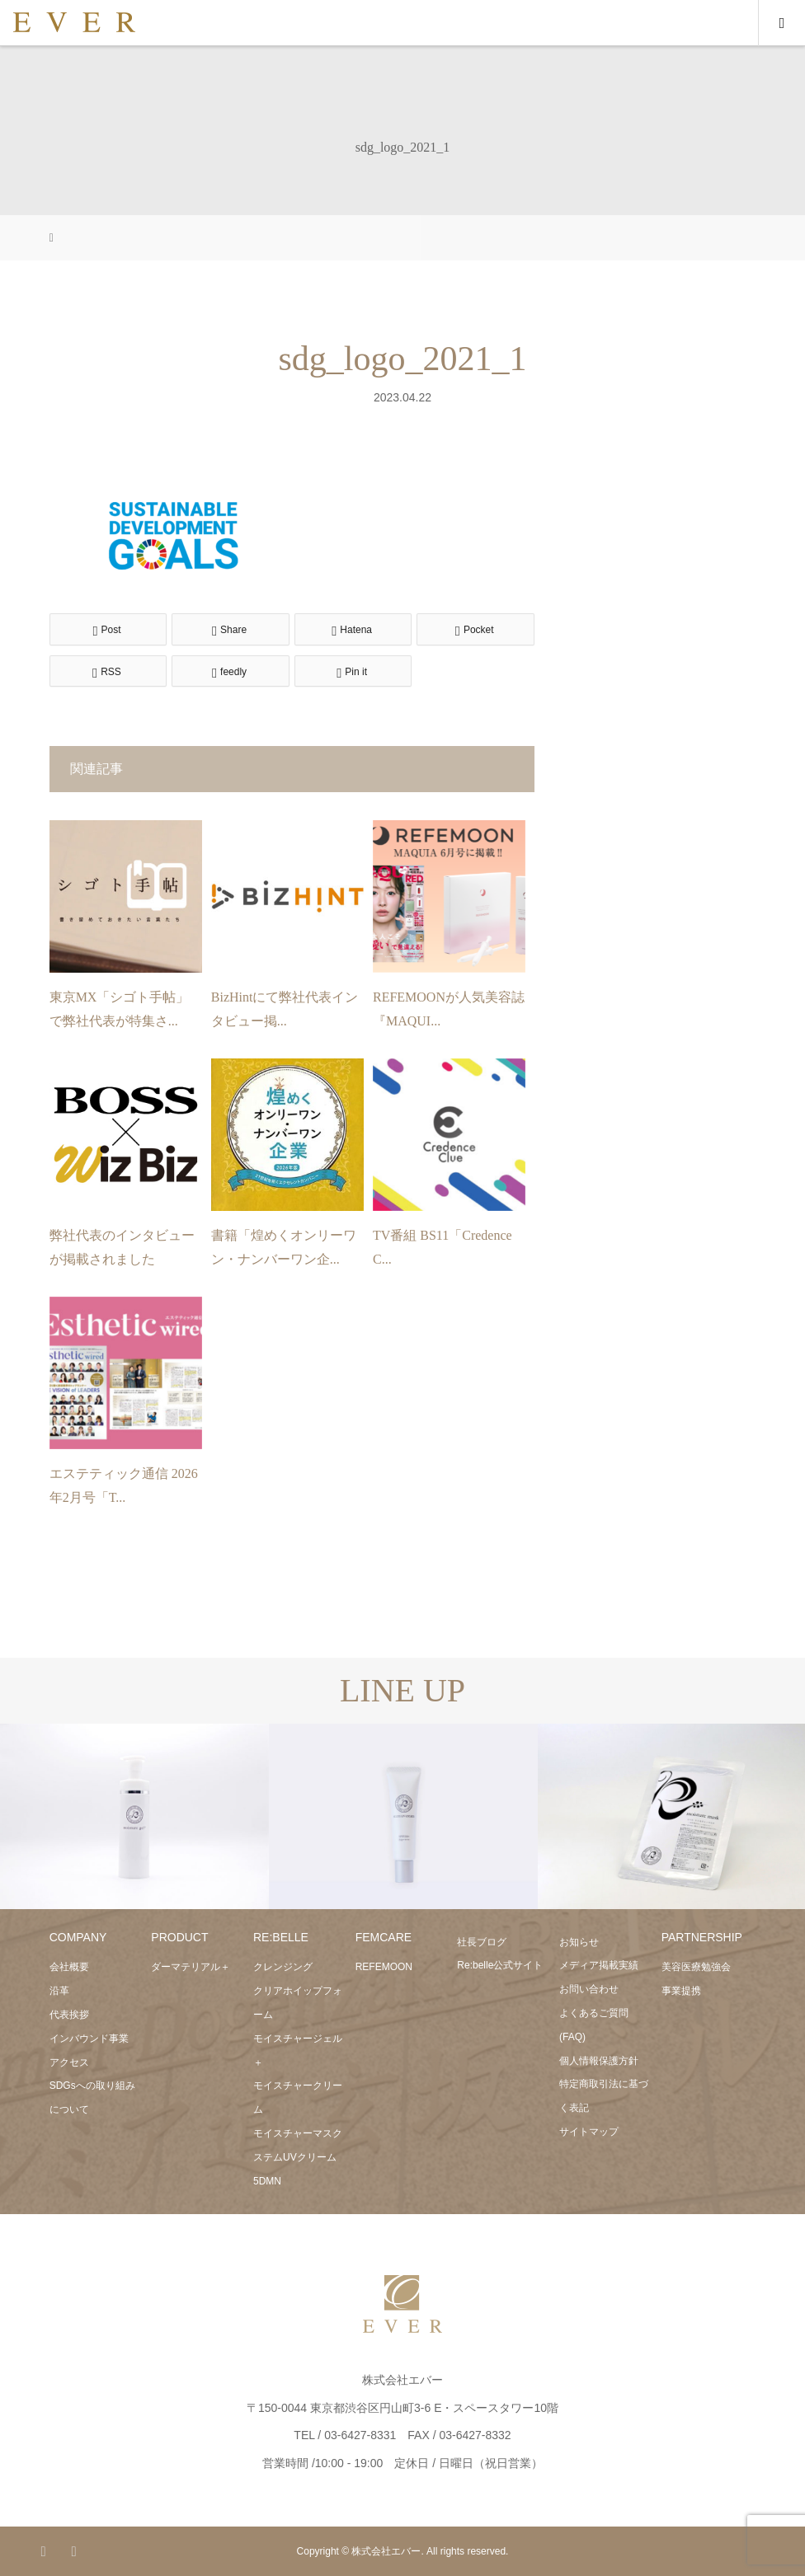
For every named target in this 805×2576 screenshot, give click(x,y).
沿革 (59, 1991)
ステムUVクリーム (295, 2157)
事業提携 (681, 1991)
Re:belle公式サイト (500, 1965)
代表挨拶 (69, 2014)
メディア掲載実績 (598, 1965)
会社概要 (69, 1967)
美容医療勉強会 (696, 1967)
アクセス (69, 2062)
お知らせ (579, 1942)
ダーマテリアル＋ (190, 1967)
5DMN (267, 2181)
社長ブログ (481, 1942)
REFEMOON (383, 1967)
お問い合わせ (589, 1989)
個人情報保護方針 (598, 2061)
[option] (134, 1817)
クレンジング (283, 1967)
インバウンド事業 (89, 2038)
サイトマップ (589, 2131)
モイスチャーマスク (297, 2133)
